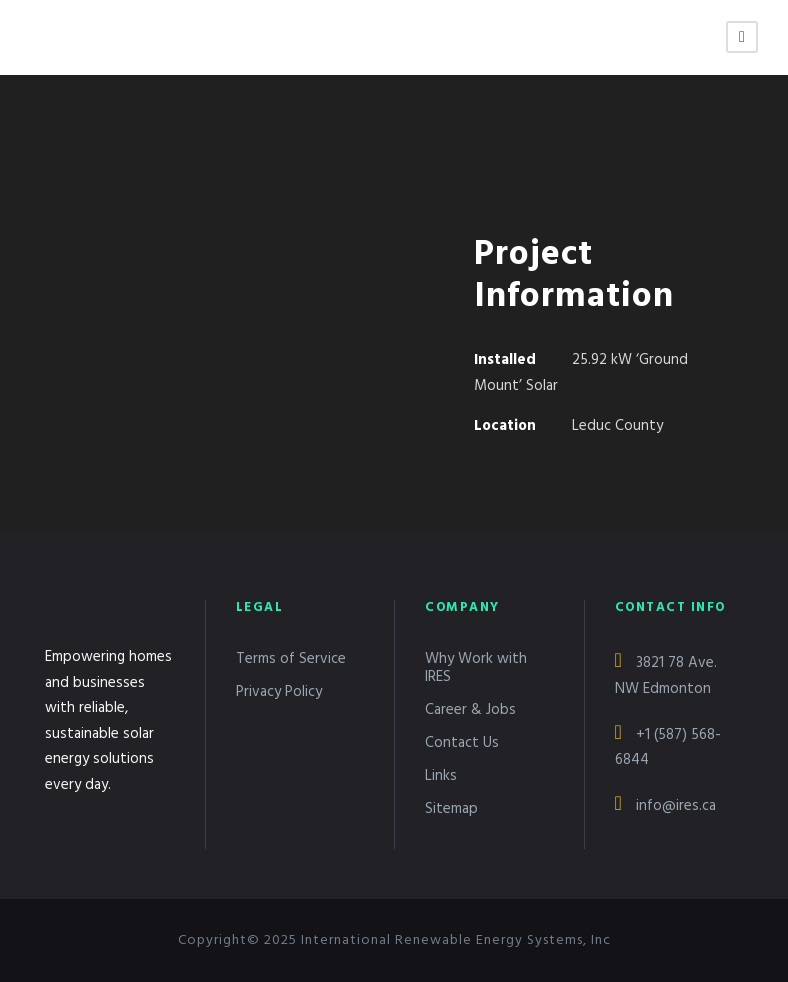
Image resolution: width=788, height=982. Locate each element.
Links (441, 776)
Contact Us (462, 743)
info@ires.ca (665, 806)
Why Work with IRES (476, 668)
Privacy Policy (279, 692)
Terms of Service (291, 659)
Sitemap (451, 809)
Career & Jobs (470, 710)
